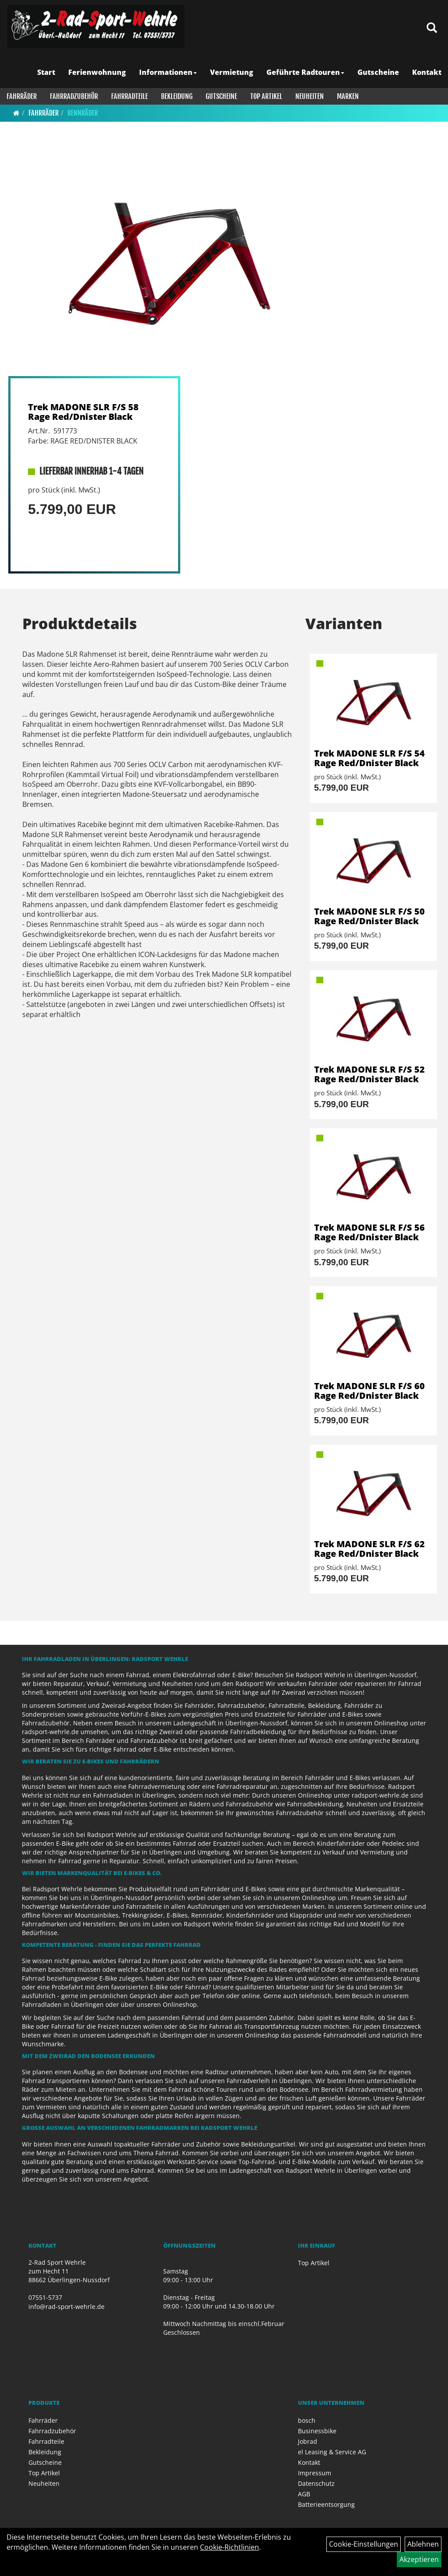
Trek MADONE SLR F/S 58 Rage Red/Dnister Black (83, 411)
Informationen (168, 72)
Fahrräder (22, 96)
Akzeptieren (419, 2559)
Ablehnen (423, 2544)
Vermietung (231, 72)
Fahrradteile (129, 96)
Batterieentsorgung (326, 2504)
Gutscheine (378, 72)
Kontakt (426, 72)
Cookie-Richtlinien (229, 2547)
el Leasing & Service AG (332, 2452)
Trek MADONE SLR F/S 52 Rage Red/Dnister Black (369, 1074)
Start (46, 72)
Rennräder (82, 113)
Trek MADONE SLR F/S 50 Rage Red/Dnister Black (369, 916)
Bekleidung (176, 96)
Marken (348, 96)
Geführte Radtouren (305, 72)
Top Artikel (266, 96)
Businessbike (317, 2431)
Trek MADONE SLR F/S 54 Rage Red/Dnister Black (369, 758)
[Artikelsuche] (432, 28)
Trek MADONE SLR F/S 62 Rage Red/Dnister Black (369, 1548)
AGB (304, 2494)
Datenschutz (316, 2483)
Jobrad (307, 2441)
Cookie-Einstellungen (363, 2544)
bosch (306, 2420)
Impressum (314, 2473)
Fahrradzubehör (74, 96)
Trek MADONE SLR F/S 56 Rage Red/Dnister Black (369, 1232)
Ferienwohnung (97, 72)
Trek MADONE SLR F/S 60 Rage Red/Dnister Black (369, 1390)
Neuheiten (309, 96)
